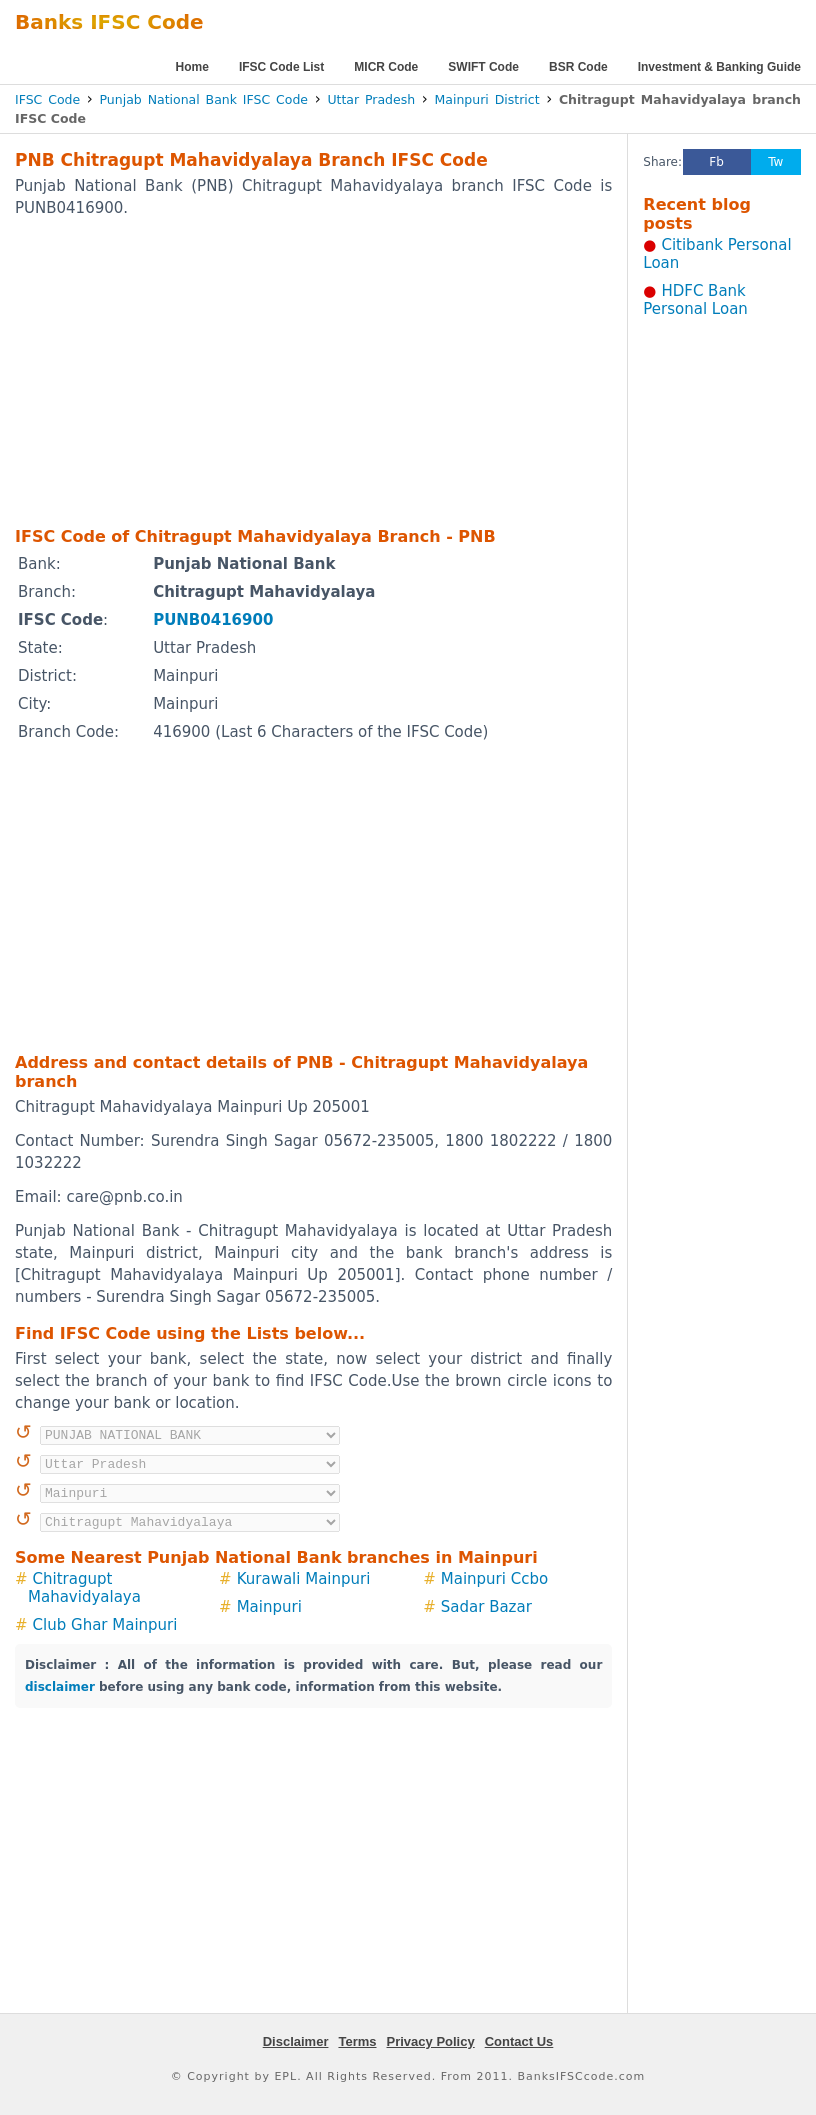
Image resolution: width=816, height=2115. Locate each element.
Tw (775, 162)
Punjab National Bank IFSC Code (204, 99)
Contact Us (519, 2041)
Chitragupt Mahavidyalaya (84, 1588)
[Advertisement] (285, 371)
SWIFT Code (483, 67)
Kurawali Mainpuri (304, 1579)
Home (192, 67)
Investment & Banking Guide (719, 67)
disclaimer (60, 1687)
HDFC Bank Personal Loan (695, 300)
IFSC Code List (281, 67)
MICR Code (386, 67)
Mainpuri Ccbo (494, 1579)
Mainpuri (269, 1607)
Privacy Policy (431, 2041)
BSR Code (578, 67)
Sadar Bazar (486, 1607)
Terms (357, 2041)
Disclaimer (296, 2041)
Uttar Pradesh (371, 99)
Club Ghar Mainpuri (105, 1625)
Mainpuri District (487, 99)
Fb (716, 162)
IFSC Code (47, 99)
